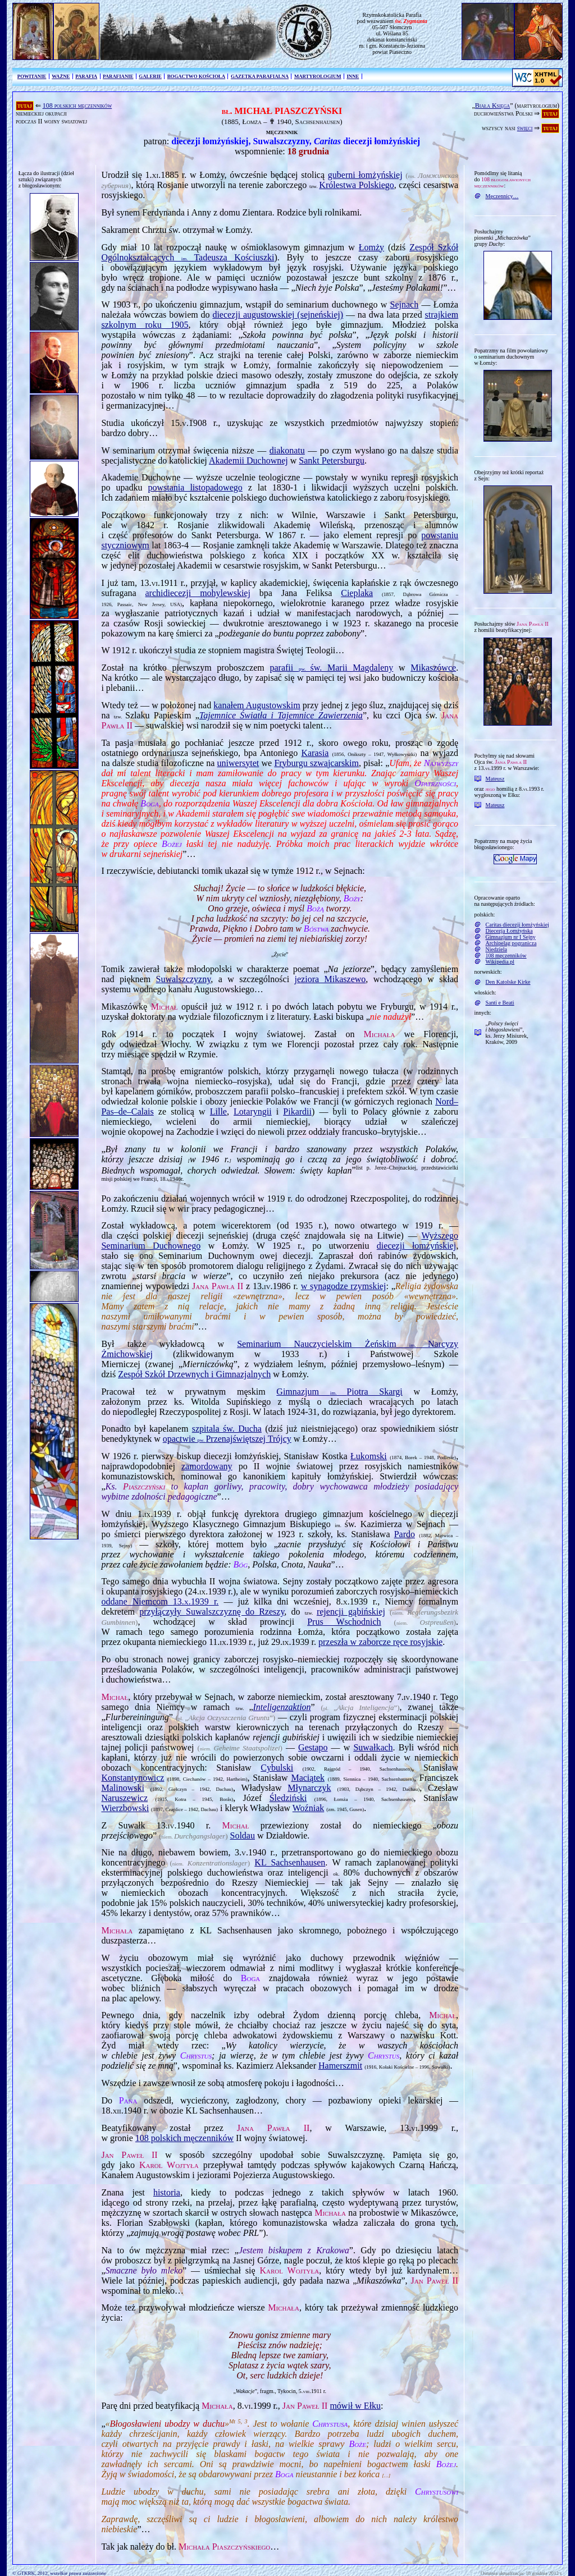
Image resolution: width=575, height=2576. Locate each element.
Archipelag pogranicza (511, 943)
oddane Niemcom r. (159, 1601)
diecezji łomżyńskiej (416, 1245)
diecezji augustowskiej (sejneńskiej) (277, 314)
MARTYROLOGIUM (317, 76)
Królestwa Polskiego (356, 185)
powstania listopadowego (195, 487)
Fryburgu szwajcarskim (316, 763)
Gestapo (312, 1747)
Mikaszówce (433, 667)
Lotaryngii (253, 1111)
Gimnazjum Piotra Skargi (339, 1391)
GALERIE (150, 76)
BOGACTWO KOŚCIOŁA (196, 76)
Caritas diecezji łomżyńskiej (517, 925)
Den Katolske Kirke (508, 982)
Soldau (242, 1835)
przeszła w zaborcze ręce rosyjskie (380, 1642)
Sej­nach (404, 304)
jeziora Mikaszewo (330, 979)
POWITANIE (32, 76)
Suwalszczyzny (183, 979)
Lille (218, 1111)
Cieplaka (357, 593)
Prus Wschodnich (344, 1621)
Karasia (314, 753)
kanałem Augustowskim (256, 705)
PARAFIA (86, 76)
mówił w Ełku (355, 2405)
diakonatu (287, 450)
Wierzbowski (125, 1808)
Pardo (404, 1534)
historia (166, 2192)
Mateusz (495, 779)
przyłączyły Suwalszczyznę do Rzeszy (211, 1611)
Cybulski (277, 1767)
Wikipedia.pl (500, 962)
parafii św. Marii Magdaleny (331, 667)
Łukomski (368, 1456)
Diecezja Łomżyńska (509, 931)
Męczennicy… (502, 196)
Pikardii (297, 1111)
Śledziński (288, 1798)
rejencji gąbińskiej (351, 1611)
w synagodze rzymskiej (343, 1286)
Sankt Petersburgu (331, 460)
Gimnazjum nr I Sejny (511, 937)
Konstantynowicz (132, 1777)
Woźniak (308, 1808)
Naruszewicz (124, 1798)
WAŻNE (61, 76)
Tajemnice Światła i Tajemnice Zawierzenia (281, 715)
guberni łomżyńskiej (365, 175)
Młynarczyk (309, 1788)
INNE (352, 76)
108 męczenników (506, 955)
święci (525, 128)
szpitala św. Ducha (227, 1428)
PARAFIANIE (118, 76)
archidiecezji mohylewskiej (197, 593)
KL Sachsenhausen (289, 1862)
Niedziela (496, 949)
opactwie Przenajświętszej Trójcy (227, 1438)
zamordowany (206, 1466)
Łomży (371, 247)
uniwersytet (238, 763)
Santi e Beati (500, 1003)
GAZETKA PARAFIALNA (260, 76)
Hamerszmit (340, 2065)
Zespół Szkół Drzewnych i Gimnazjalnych (194, 1374)
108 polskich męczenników (77, 105)
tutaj (24, 105)
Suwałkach (373, 1747)
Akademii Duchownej (248, 460)
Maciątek (308, 1777)
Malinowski (122, 1788)
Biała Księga (492, 105)
